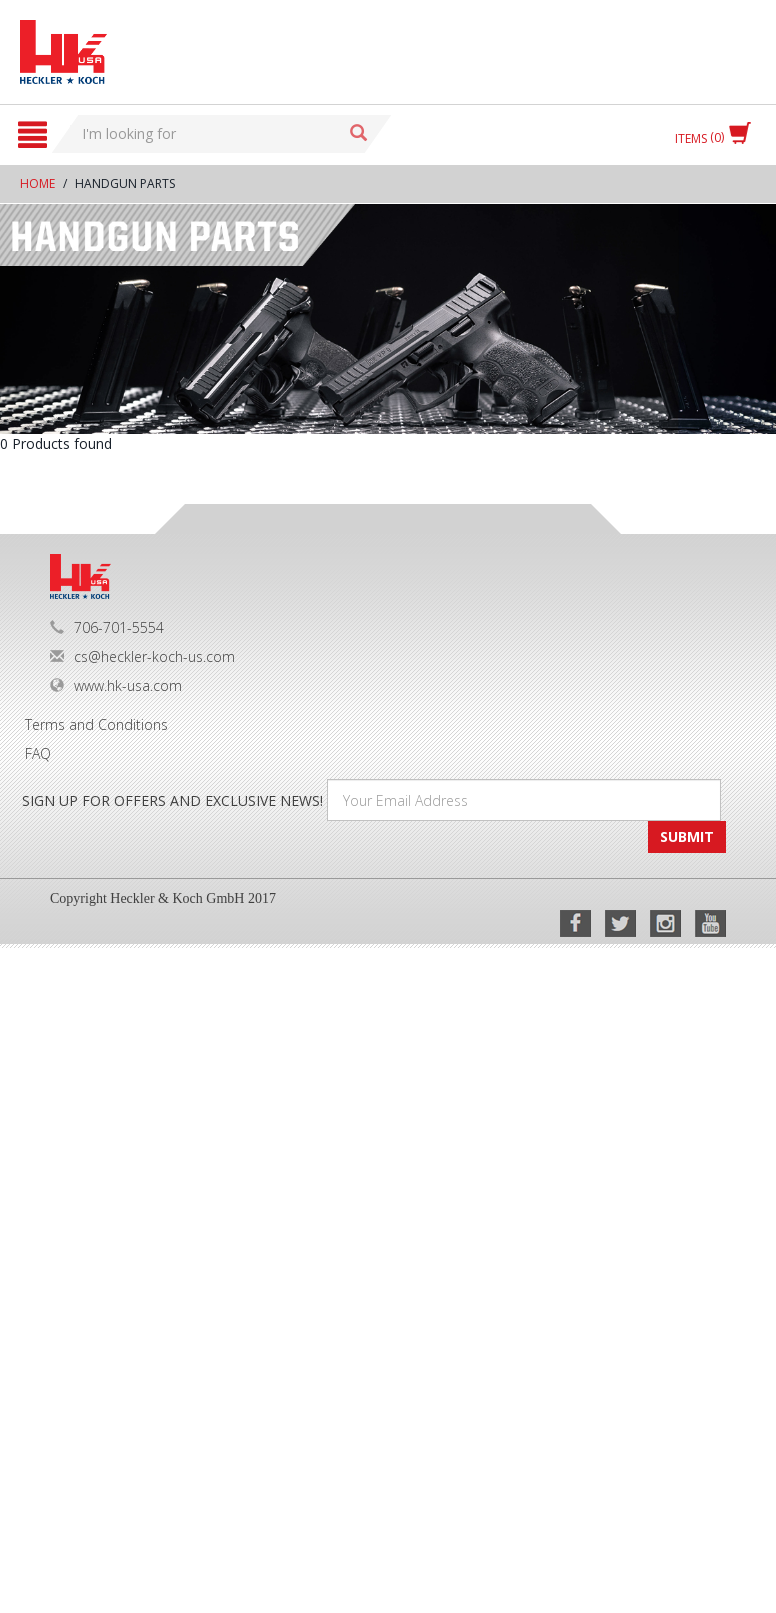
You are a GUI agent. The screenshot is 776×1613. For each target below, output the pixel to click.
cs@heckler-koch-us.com (142, 656)
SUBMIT (687, 836)
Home (37, 183)
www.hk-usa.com (116, 685)
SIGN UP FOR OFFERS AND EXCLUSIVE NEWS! (172, 800)
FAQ (38, 753)
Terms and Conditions (96, 724)
